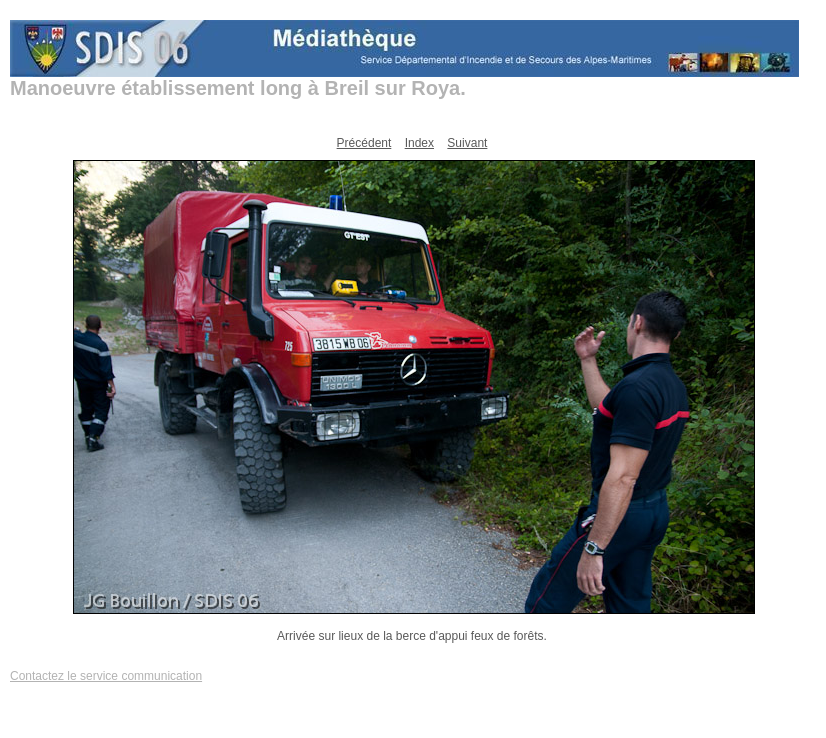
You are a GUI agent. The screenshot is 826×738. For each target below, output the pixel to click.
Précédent (364, 143)
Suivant (467, 143)
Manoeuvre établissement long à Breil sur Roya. (238, 88)
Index (419, 143)
